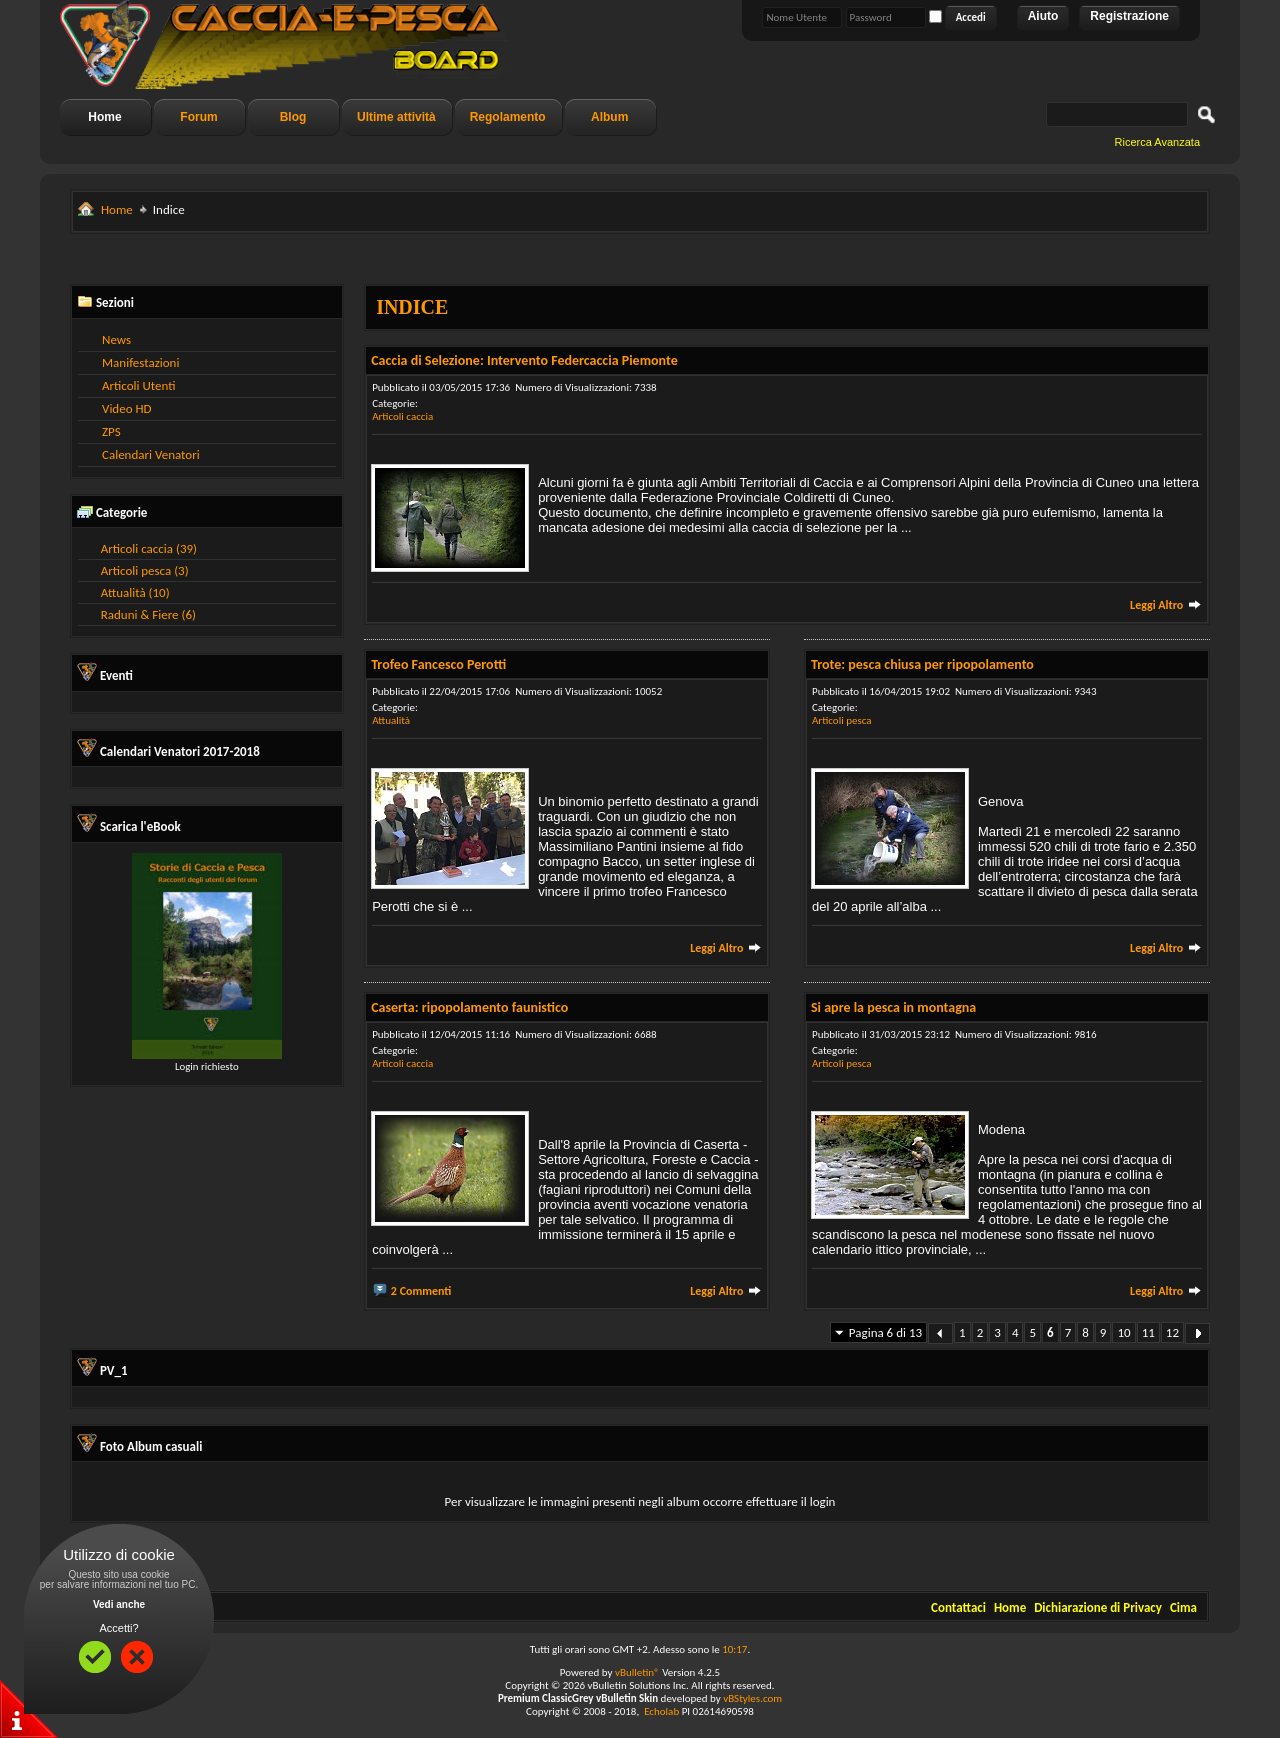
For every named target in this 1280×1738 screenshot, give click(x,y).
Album (609, 117)
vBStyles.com (752, 1698)
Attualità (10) (135, 592)
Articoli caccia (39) (149, 548)
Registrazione (1129, 16)
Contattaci (958, 1607)
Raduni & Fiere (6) (148, 614)
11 (1148, 1332)
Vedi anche (119, 1604)
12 (1172, 1332)
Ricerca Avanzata (1157, 142)
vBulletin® (637, 1672)
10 (1123, 1332)
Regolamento (508, 117)
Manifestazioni (140, 362)
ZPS (111, 431)
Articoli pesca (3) (145, 570)
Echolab (661, 1711)
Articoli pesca (842, 720)
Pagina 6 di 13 (885, 1332)
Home (104, 117)
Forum (198, 117)
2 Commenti (421, 1291)
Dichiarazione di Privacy (1098, 1607)
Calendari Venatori (151, 454)
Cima (1183, 1607)
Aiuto (1043, 16)
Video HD (127, 408)
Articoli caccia (402, 416)
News (116, 339)
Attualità (391, 720)
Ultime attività (396, 117)
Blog (293, 117)
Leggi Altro (1166, 605)
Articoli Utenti (138, 385)
